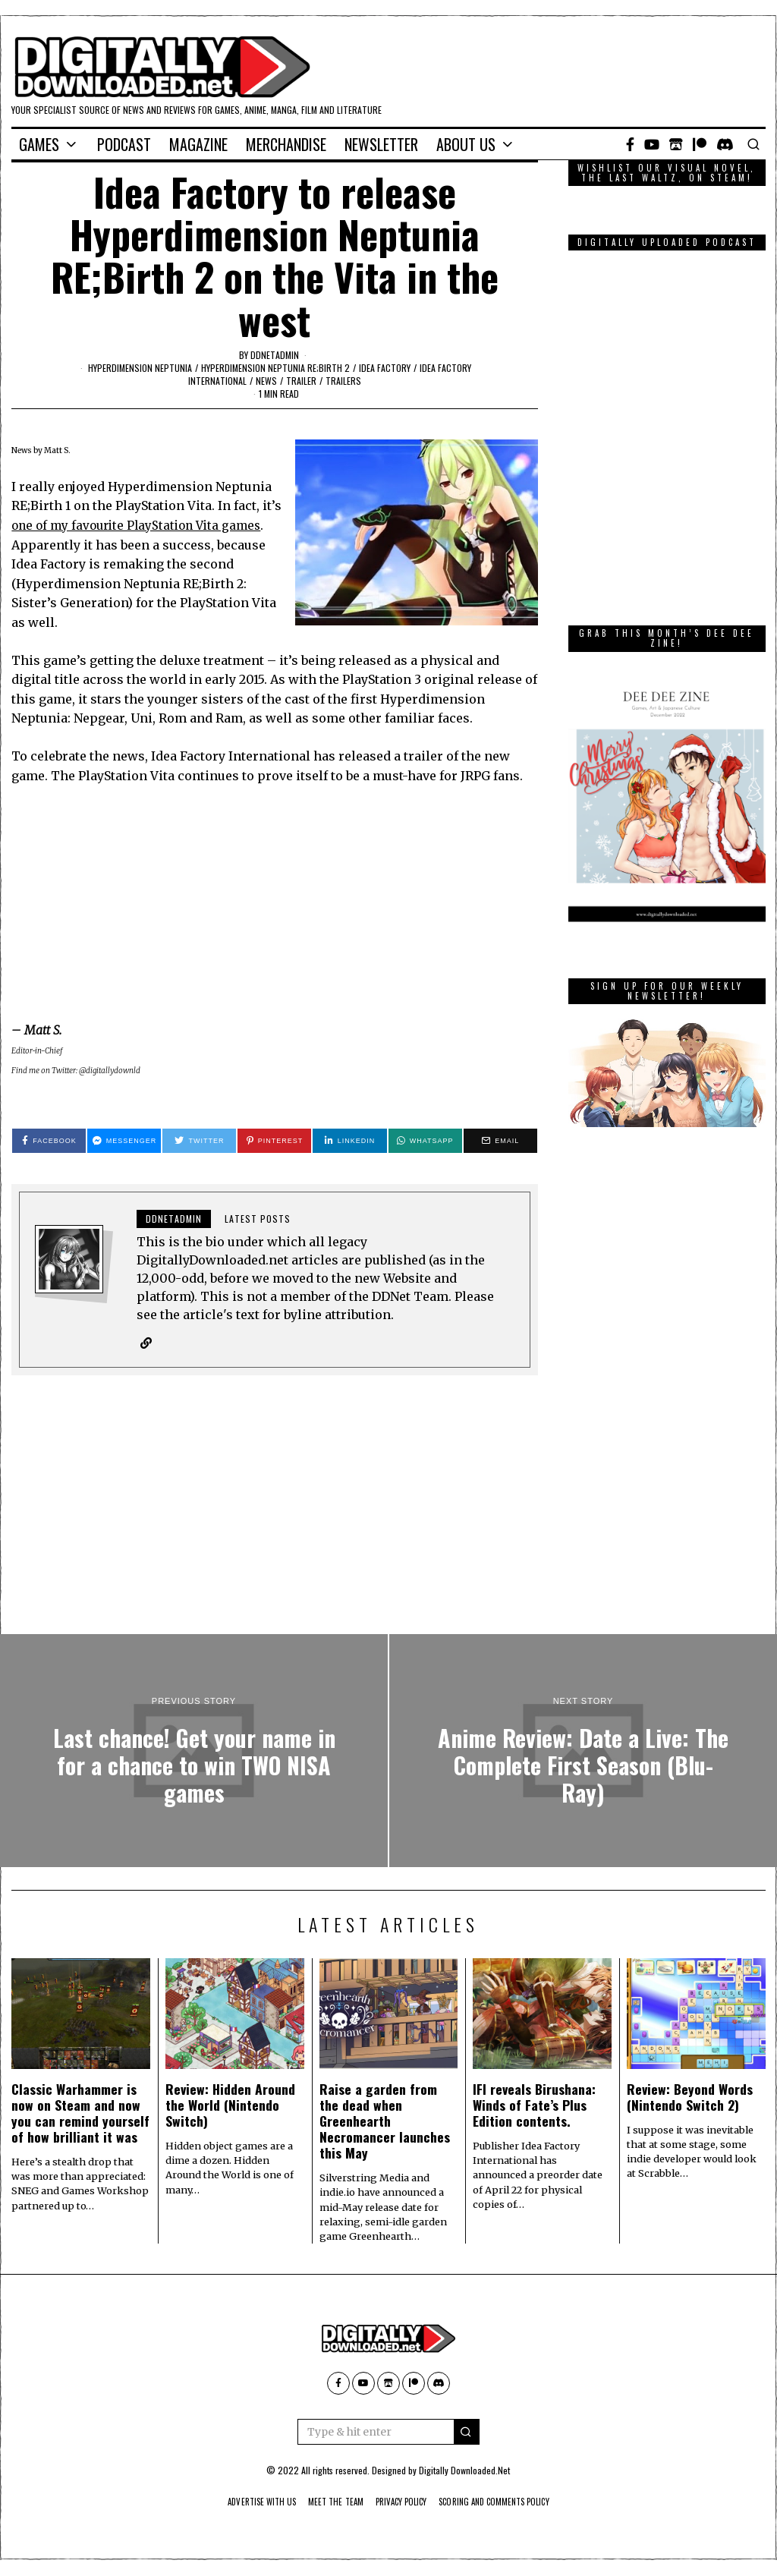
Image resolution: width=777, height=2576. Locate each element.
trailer (301, 380)
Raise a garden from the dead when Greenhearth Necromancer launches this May (384, 2121)
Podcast (124, 144)
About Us (465, 144)
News (266, 380)
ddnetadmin (274, 354)
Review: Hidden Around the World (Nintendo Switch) (230, 2105)
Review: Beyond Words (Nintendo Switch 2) (690, 2097)
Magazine (198, 144)
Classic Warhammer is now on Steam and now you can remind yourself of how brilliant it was (80, 2113)
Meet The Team (326, 2502)
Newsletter (381, 144)
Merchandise (286, 144)
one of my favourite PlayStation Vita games (141, 525)
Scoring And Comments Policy (509, 2502)
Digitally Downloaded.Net (464, 2470)
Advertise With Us (242, 2502)
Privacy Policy (402, 2502)
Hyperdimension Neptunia (140, 367)
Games (39, 144)
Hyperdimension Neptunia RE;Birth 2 (275, 367)
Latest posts (258, 1218)
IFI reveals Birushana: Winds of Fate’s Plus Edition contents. (534, 2105)
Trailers (343, 380)
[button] (467, 2432)
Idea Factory (385, 367)
